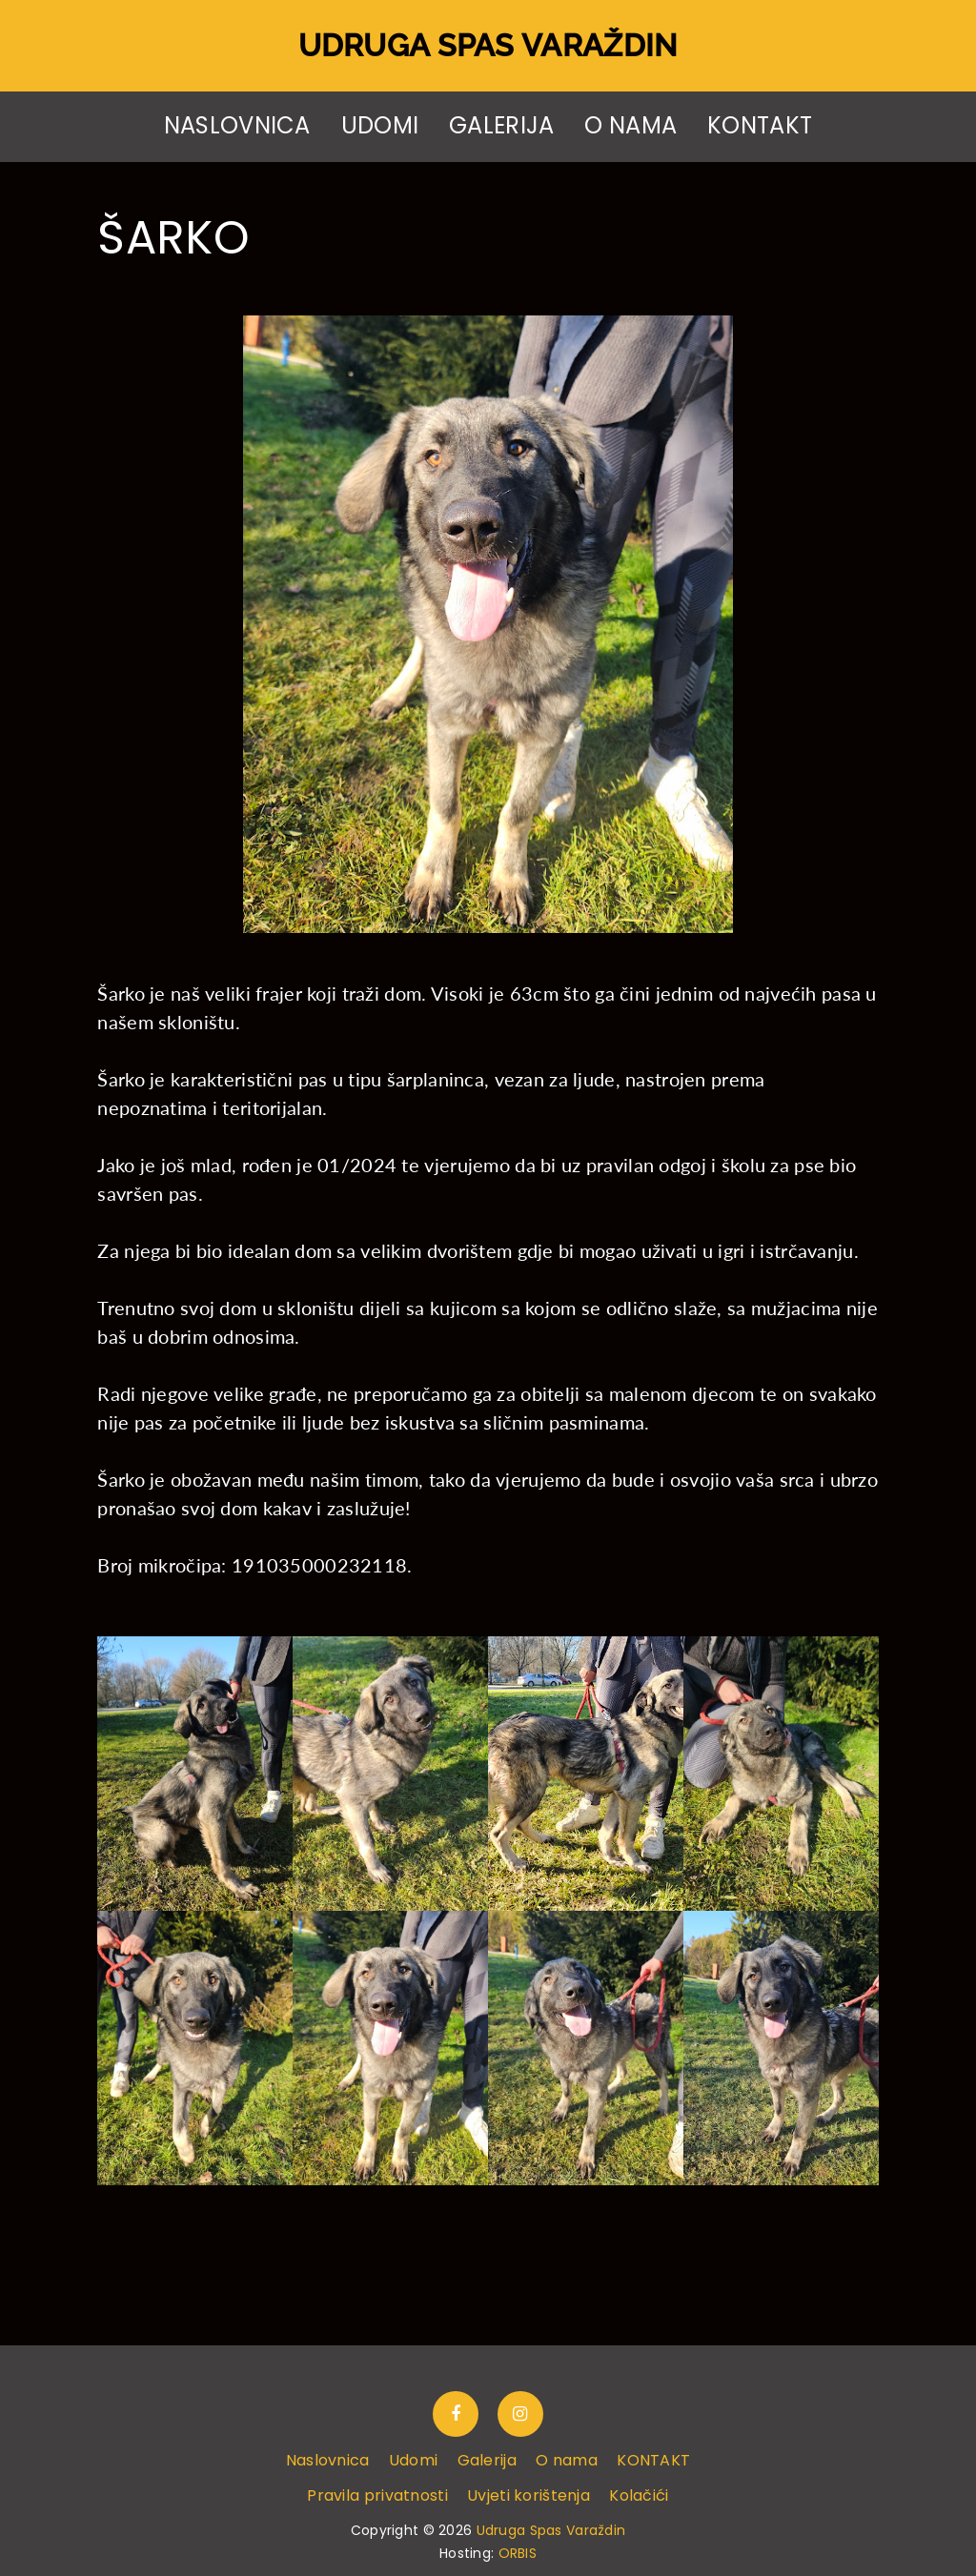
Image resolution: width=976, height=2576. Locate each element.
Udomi (379, 125)
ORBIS (517, 2553)
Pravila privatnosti (377, 2495)
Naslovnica (237, 125)
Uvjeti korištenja (528, 2495)
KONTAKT (759, 125)
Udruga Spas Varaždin (488, 45)
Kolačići (638, 2495)
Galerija (501, 125)
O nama (630, 125)
